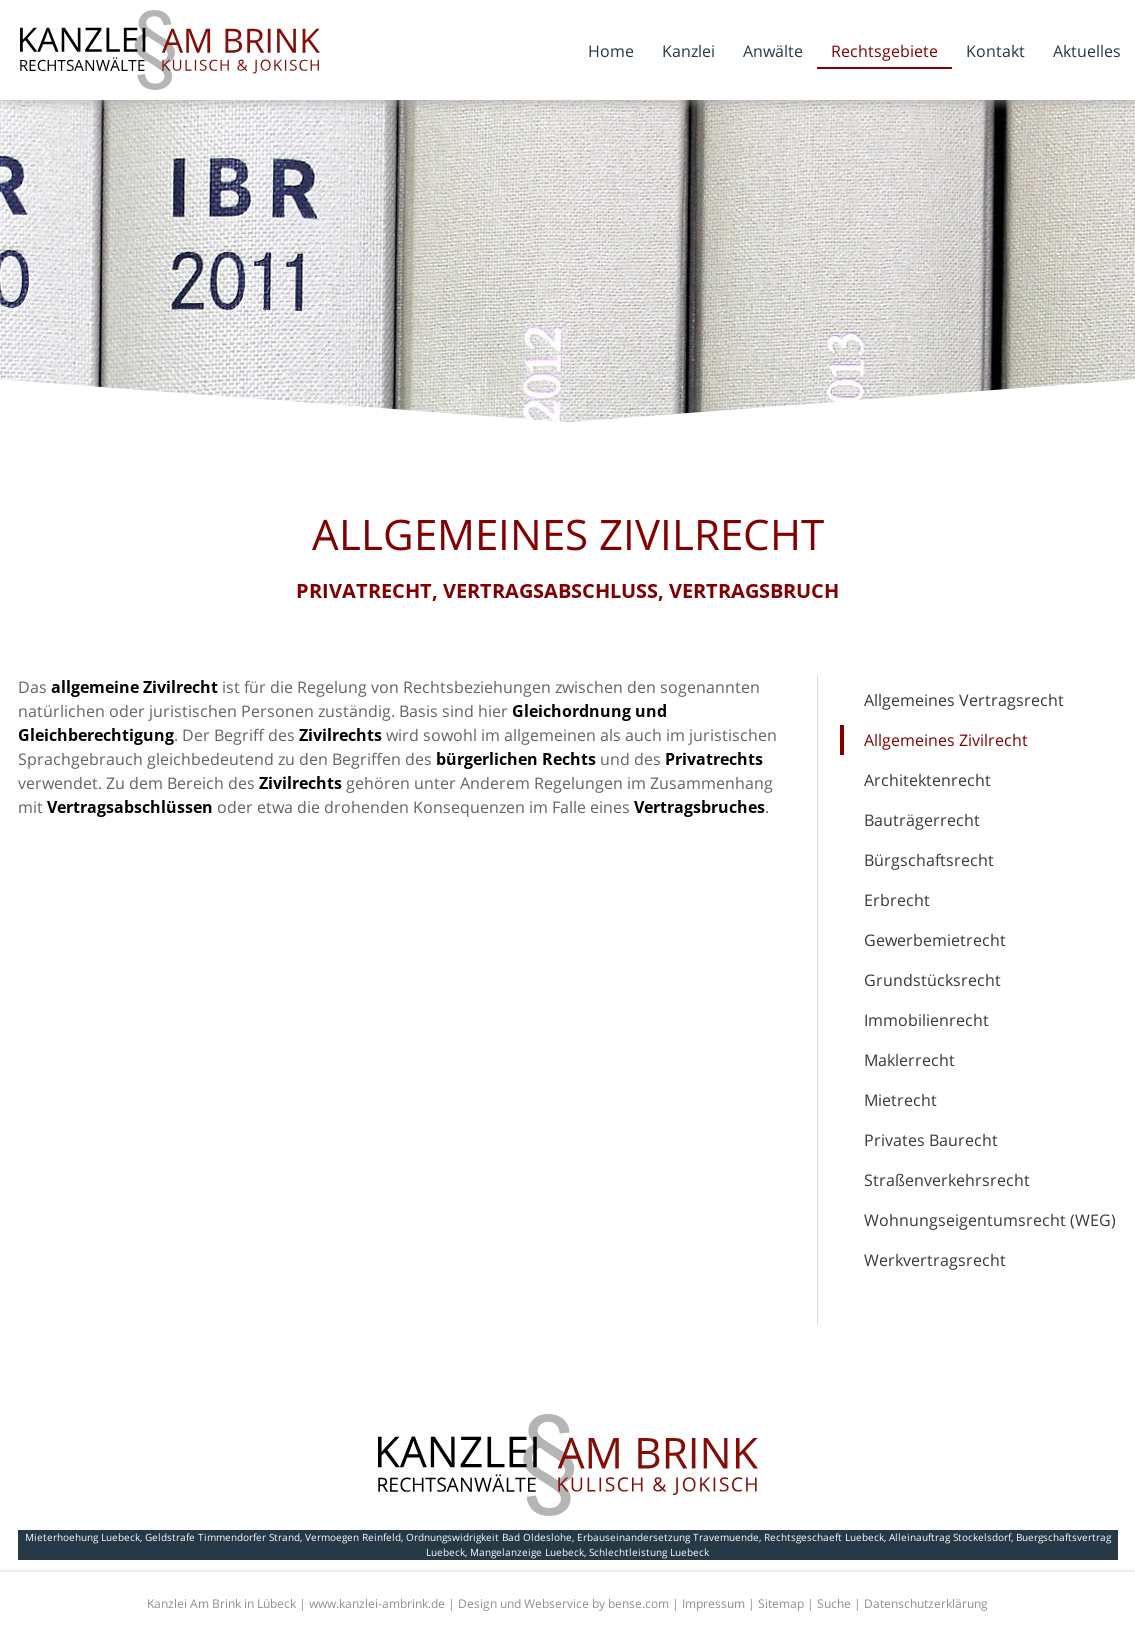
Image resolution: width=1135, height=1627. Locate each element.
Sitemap (781, 1603)
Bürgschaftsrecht (929, 860)
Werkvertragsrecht (935, 1260)
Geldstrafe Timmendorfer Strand (222, 1537)
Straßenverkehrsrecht (947, 1180)
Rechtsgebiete (884, 51)
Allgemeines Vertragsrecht (964, 700)
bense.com (638, 1603)
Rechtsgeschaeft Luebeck (824, 1537)
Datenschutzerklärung (926, 1603)
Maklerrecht (909, 1060)
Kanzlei (688, 51)
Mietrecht (900, 1100)
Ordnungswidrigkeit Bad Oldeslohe (489, 1537)
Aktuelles (1087, 51)
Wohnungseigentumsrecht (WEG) (990, 1220)
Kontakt (995, 51)
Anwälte (773, 51)
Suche (834, 1603)
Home (611, 51)
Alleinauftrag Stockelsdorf (950, 1537)
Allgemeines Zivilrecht (946, 740)
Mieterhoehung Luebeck (82, 1537)
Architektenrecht (927, 780)
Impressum (713, 1603)
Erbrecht (897, 900)
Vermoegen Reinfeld (353, 1537)
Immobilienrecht (926, 1020)
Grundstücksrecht (932, 980)
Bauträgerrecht (922, 820)
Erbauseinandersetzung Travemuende (668, 1537)
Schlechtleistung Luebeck (649, 1552)
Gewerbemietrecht (935, 940)
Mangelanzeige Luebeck (527, 1552)
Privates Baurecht (931, 1140)
